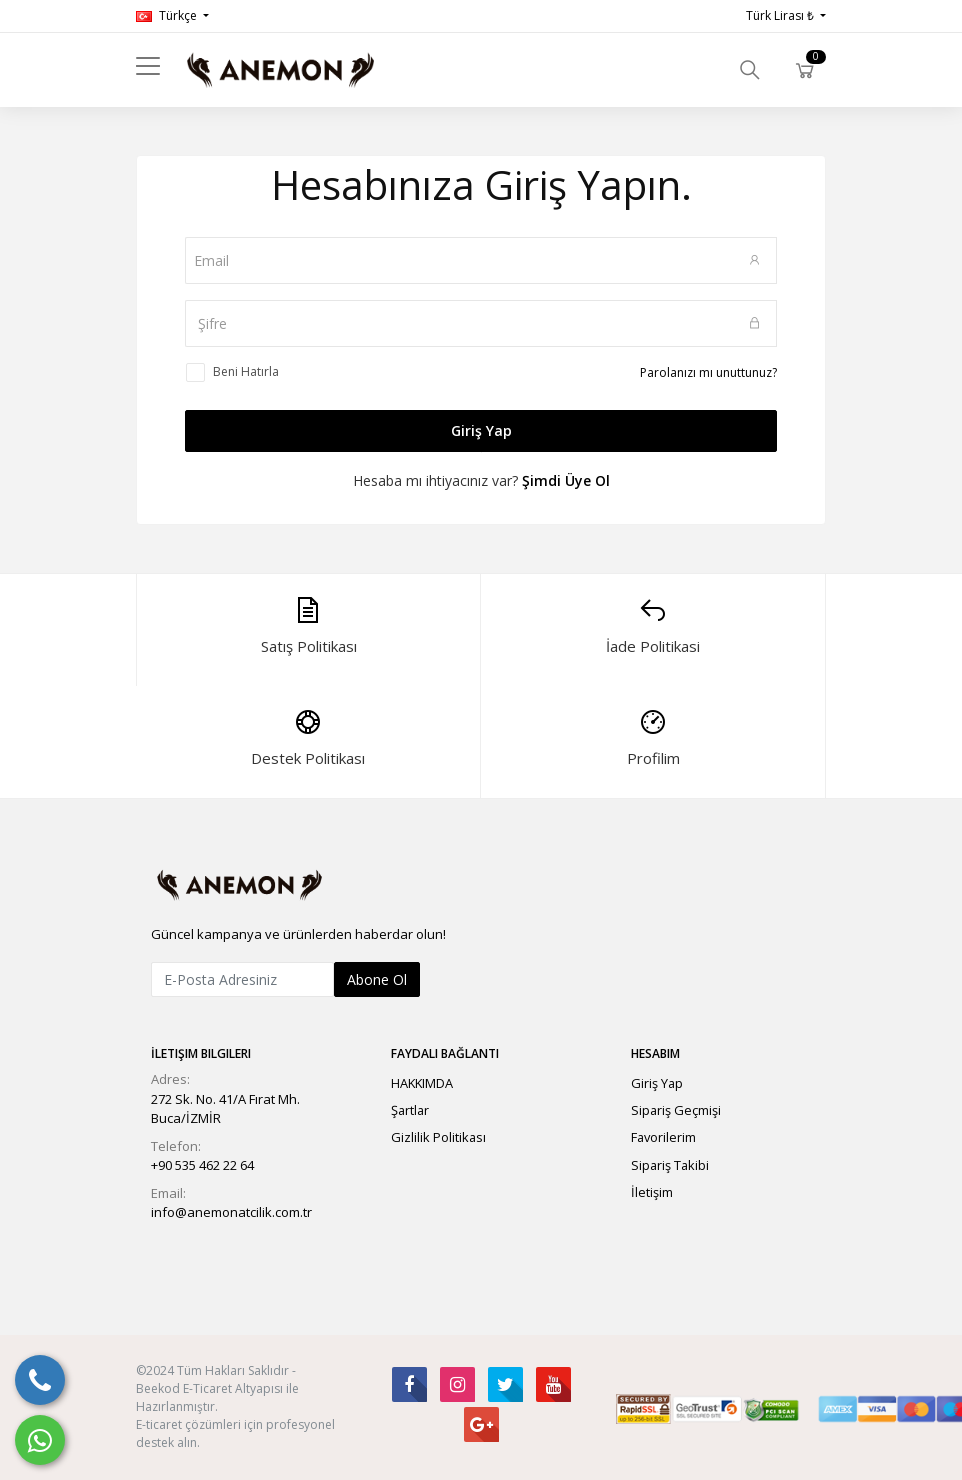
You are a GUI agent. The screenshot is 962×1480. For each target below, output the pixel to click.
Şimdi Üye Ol (566, 480)
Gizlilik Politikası (438, 1137)
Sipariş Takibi (670, 1165)
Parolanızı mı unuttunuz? (708, 372)
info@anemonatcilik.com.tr (231, 1212)
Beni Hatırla (246, 371)
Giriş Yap (481, 430)
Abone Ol (377, 979)
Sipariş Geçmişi (676, 1110)
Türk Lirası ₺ (781, 15)
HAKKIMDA (422, 1083)
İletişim (652, 1192)
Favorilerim (663, 1137)
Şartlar (410, 1110)
